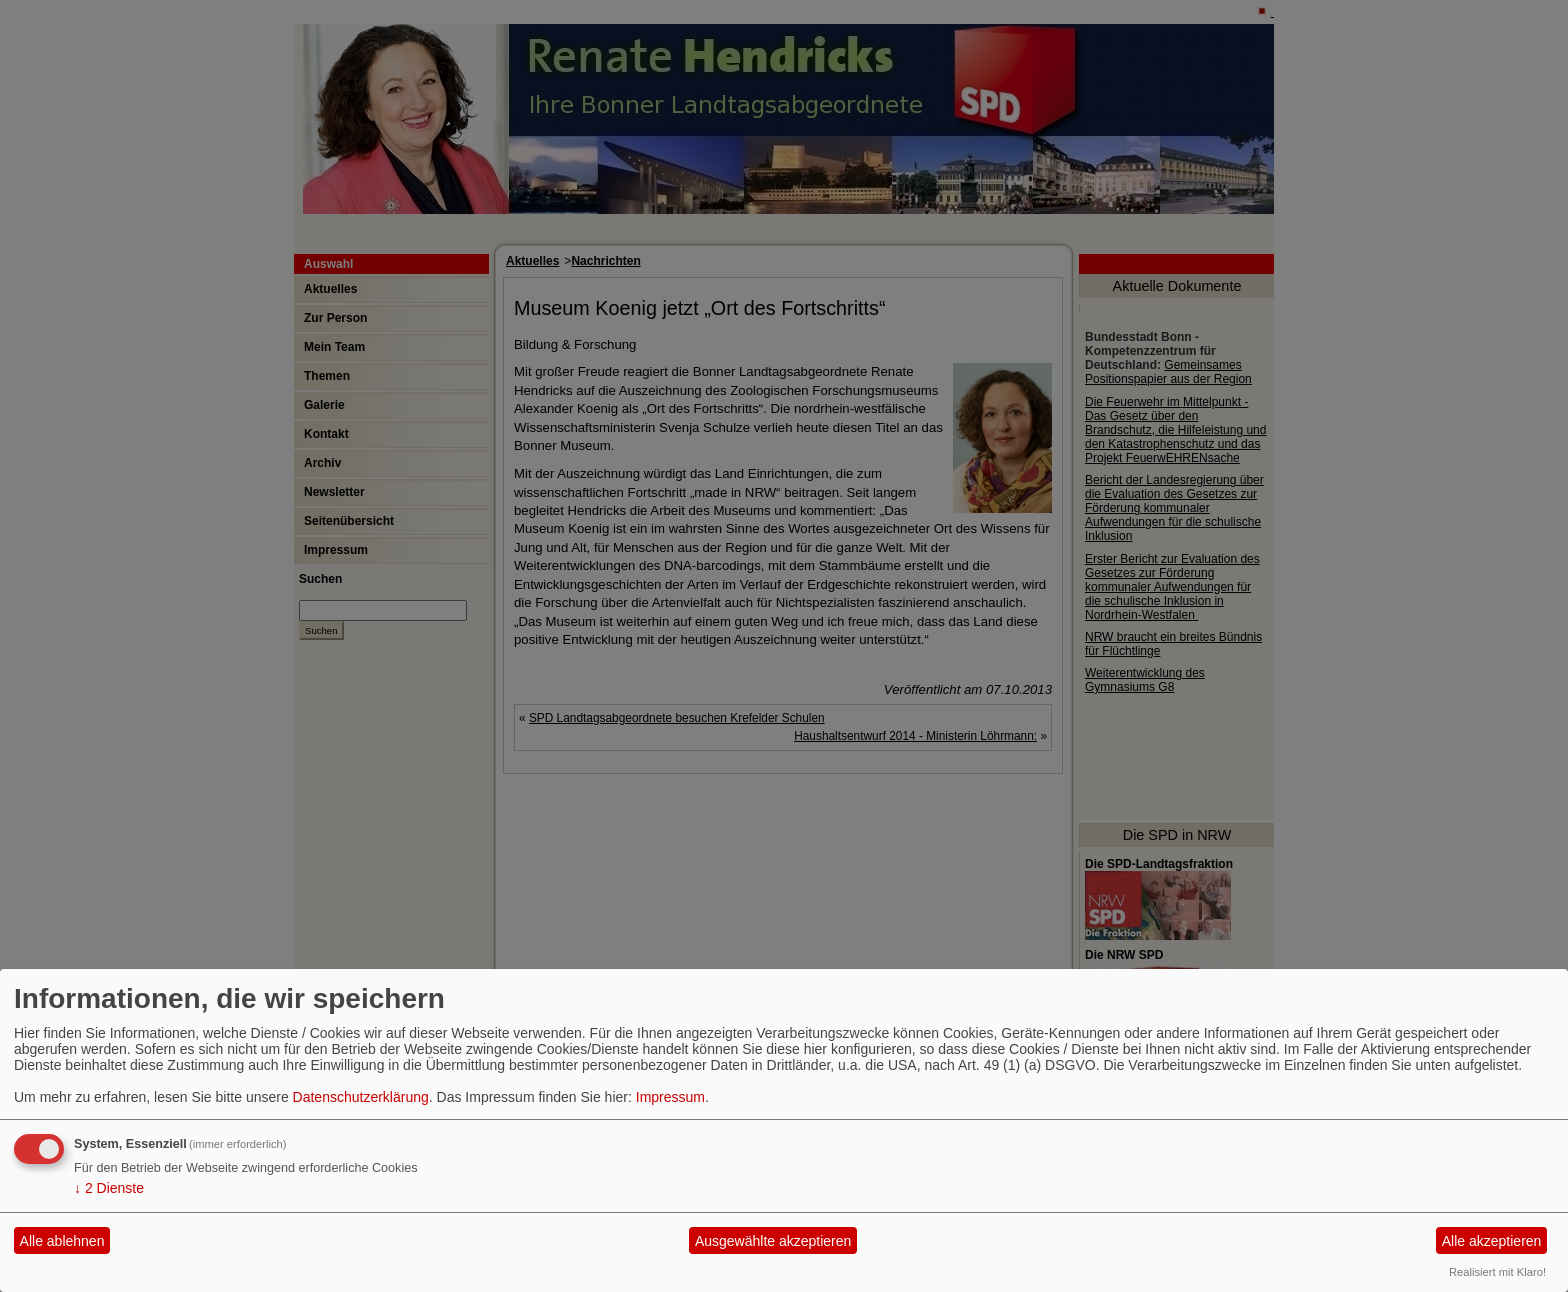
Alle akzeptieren (1492, 1241)
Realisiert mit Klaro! (1497, 1272)
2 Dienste (109, 1188)
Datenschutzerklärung (361, 1097)
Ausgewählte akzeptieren (773, 1241)
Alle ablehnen (62, 1241)
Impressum (670, 1097)
